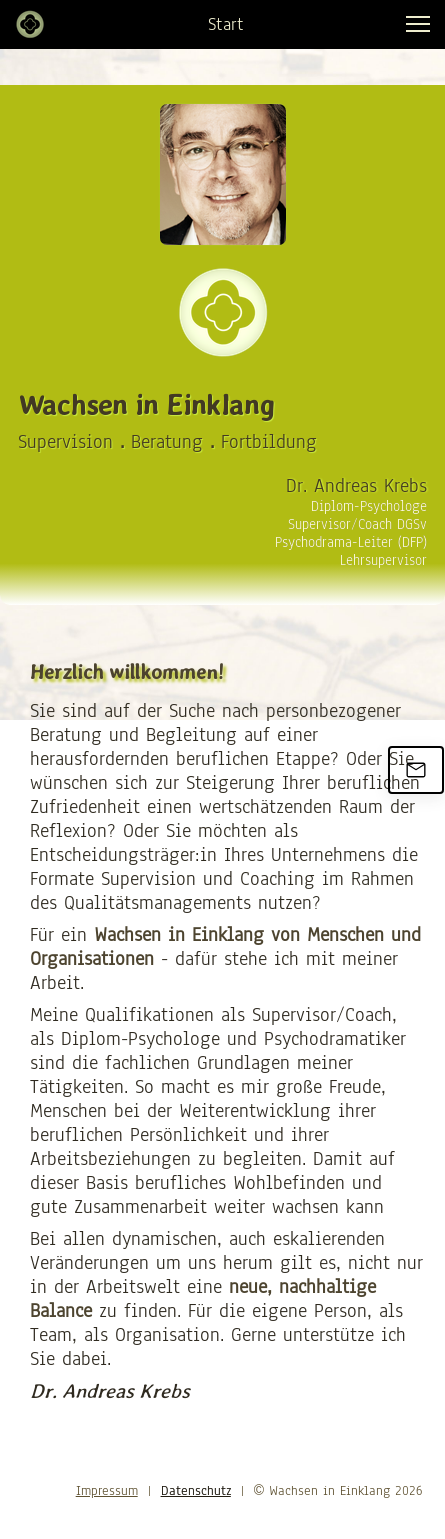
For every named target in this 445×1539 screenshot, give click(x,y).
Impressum (107, 1491)
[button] (418, 24)
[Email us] (416, 770)
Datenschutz (196, 1491)
